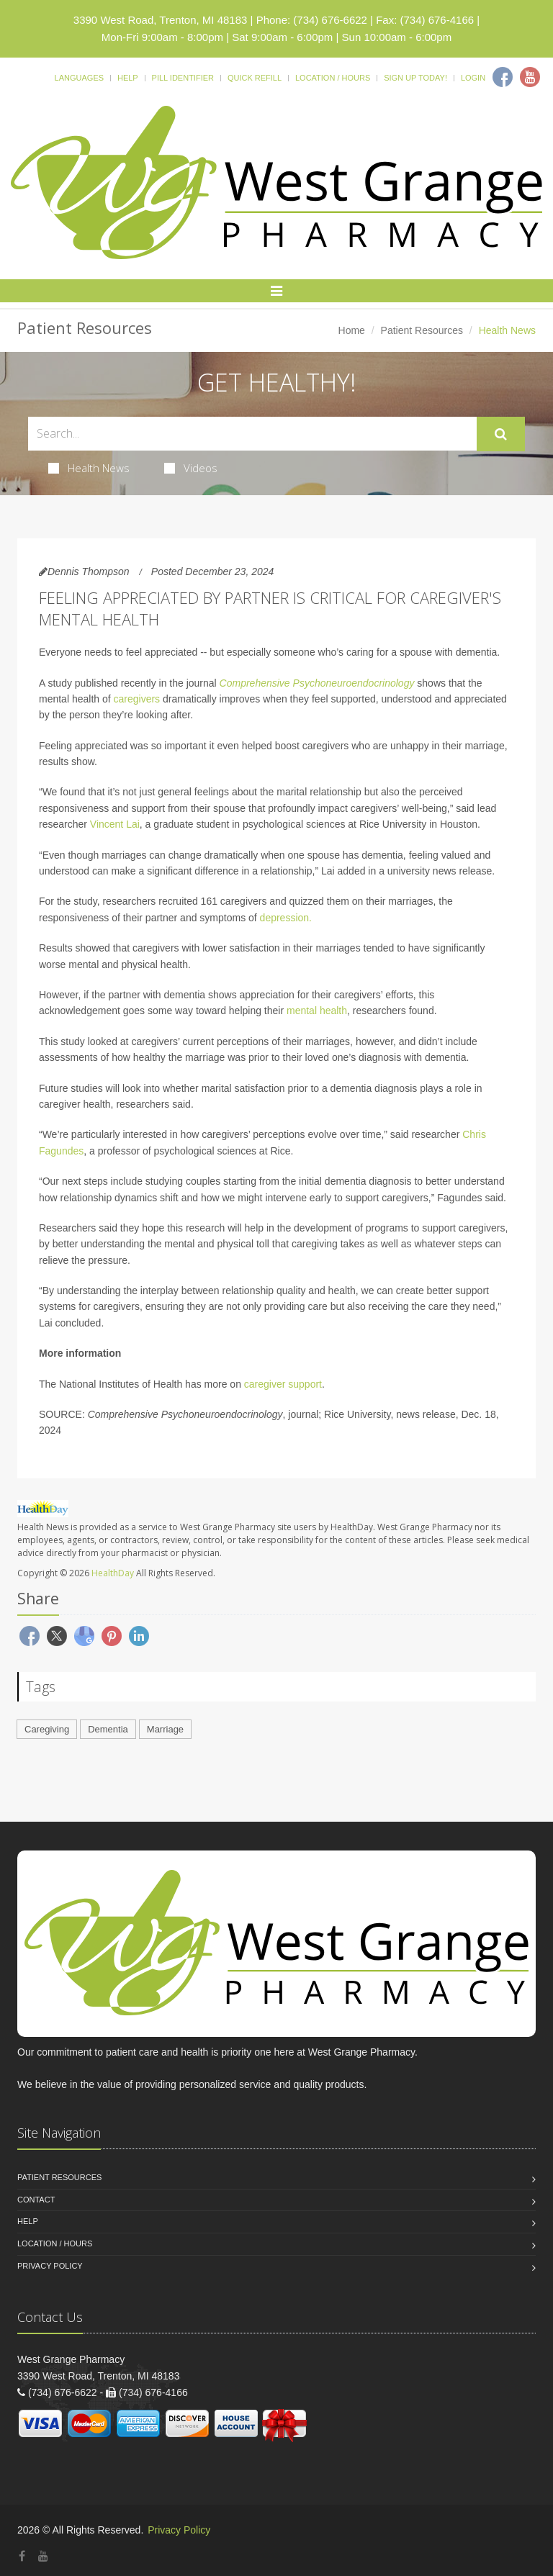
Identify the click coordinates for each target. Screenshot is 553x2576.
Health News (89, 468)
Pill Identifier (183, 77)
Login (473, 77)
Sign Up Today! (415, 77)
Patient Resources (422, 330)
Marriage (165, 1729)
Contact (36, 2199)
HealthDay (112, 1573)
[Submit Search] (501, 434)
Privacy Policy (50, 2265)
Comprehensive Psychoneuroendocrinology (317, 683)
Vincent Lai (115, 824)
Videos (190, 468)
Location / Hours (332, 77)
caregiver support (283, 1384)
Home (351, 330)
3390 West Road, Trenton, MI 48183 (160, 20)
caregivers (137, 699)
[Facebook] (503, 77)
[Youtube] (530, 77)
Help (127, 77)
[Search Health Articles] (252, 434)
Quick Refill (255, 77)
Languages (79, 77)
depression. (286, 917)
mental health (317, 1010)
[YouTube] (43, 2556)
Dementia (108, 1729)
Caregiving (46, 1729)
